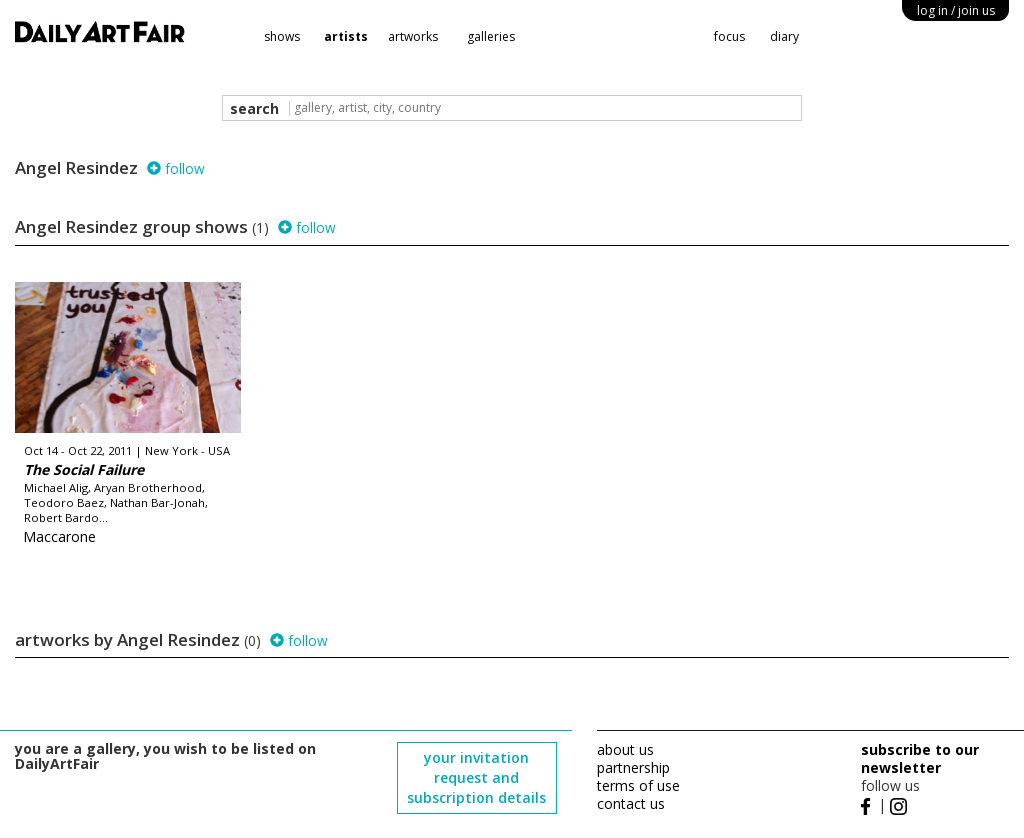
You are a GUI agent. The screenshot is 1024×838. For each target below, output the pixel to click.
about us (625, 749)
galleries (491, 36)
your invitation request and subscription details (476, 777)
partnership (633, 767)
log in (956, 10)
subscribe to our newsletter (920, 758)
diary (784, 36)
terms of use (638, 785)
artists (346, 36)
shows (282, 36)
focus (729, 36)
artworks (413, 36)
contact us (631, 803)
